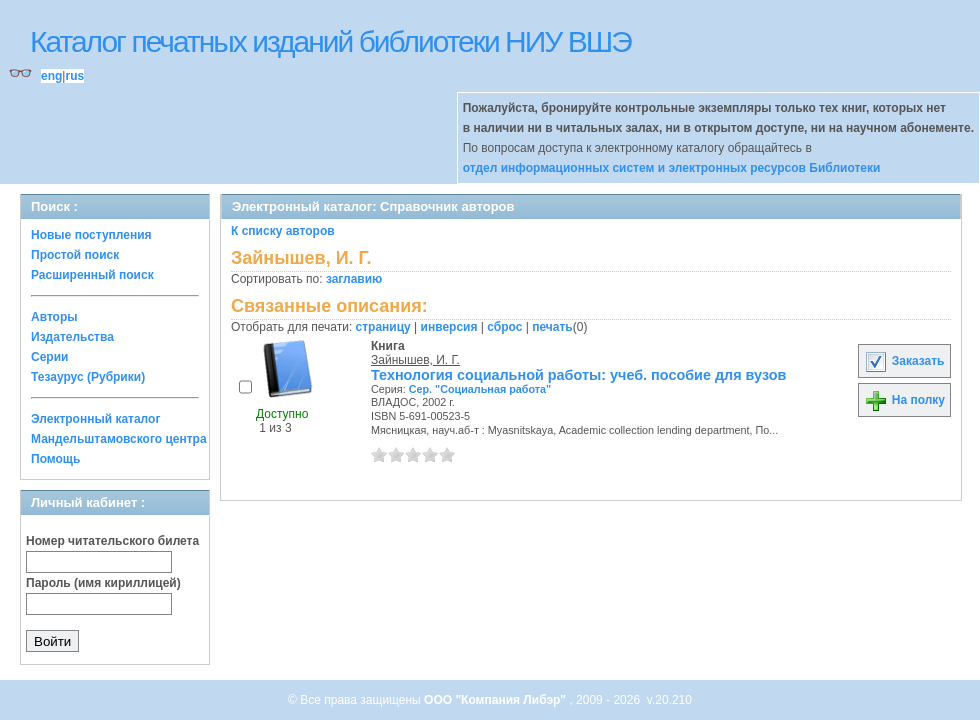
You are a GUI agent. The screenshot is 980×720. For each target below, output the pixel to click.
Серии (49, 357)
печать (552, 327)
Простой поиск (75, 255)
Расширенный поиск (92, 275)
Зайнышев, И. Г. (415, 360)
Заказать (904, 361)
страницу (383, 327)
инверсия (449, 327)
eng (51, 76)
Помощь (55, 459)
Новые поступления (91, 235)
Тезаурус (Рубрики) (88, 377)
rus (74, 76)
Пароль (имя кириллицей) (103, 583)
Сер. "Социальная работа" (480, 389)
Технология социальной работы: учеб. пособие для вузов (578, 375)
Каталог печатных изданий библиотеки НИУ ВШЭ (330, 41)
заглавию (354, 279)
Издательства (72, 337)
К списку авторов (283, 231)
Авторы (54, 317)
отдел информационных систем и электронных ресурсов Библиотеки (672, 168)
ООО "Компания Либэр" (496, 700)
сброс (504, 327)
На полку (904, 400)
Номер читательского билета (112, 541)
